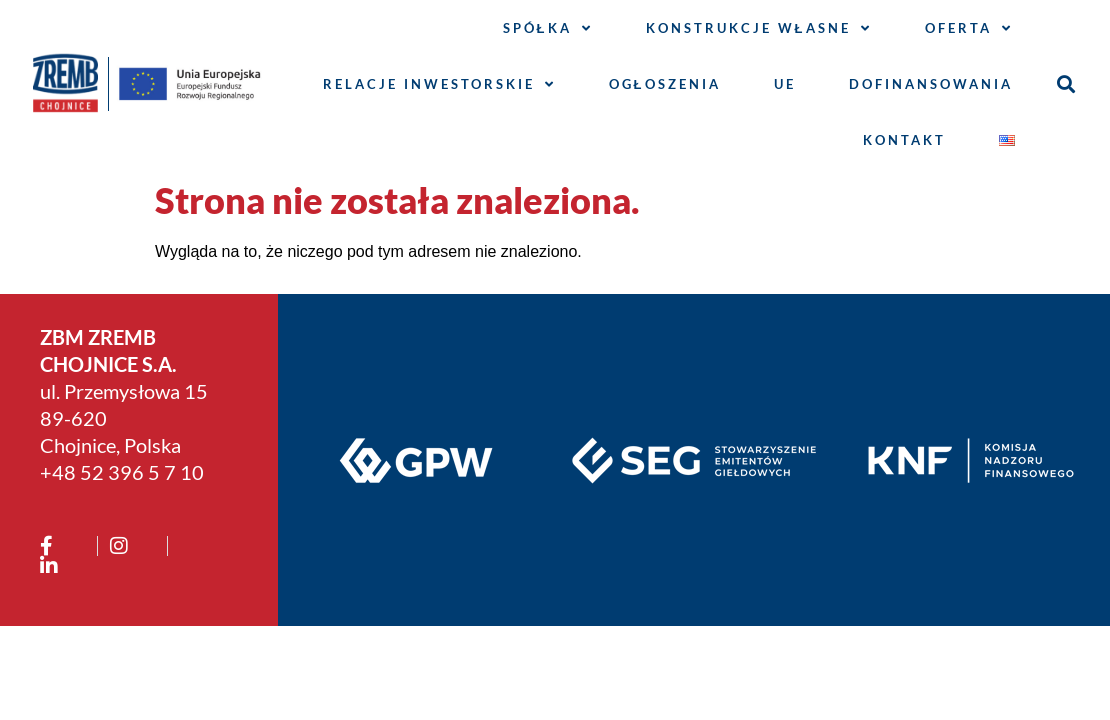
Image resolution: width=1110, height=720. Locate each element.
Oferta (969, 28)
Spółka (548, 28)
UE (785, 84)
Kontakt (904, 140)
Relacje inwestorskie (439, 84)
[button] (1065, 84)
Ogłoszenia (665, 84)
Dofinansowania (931, 84)
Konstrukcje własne (759, 28)
